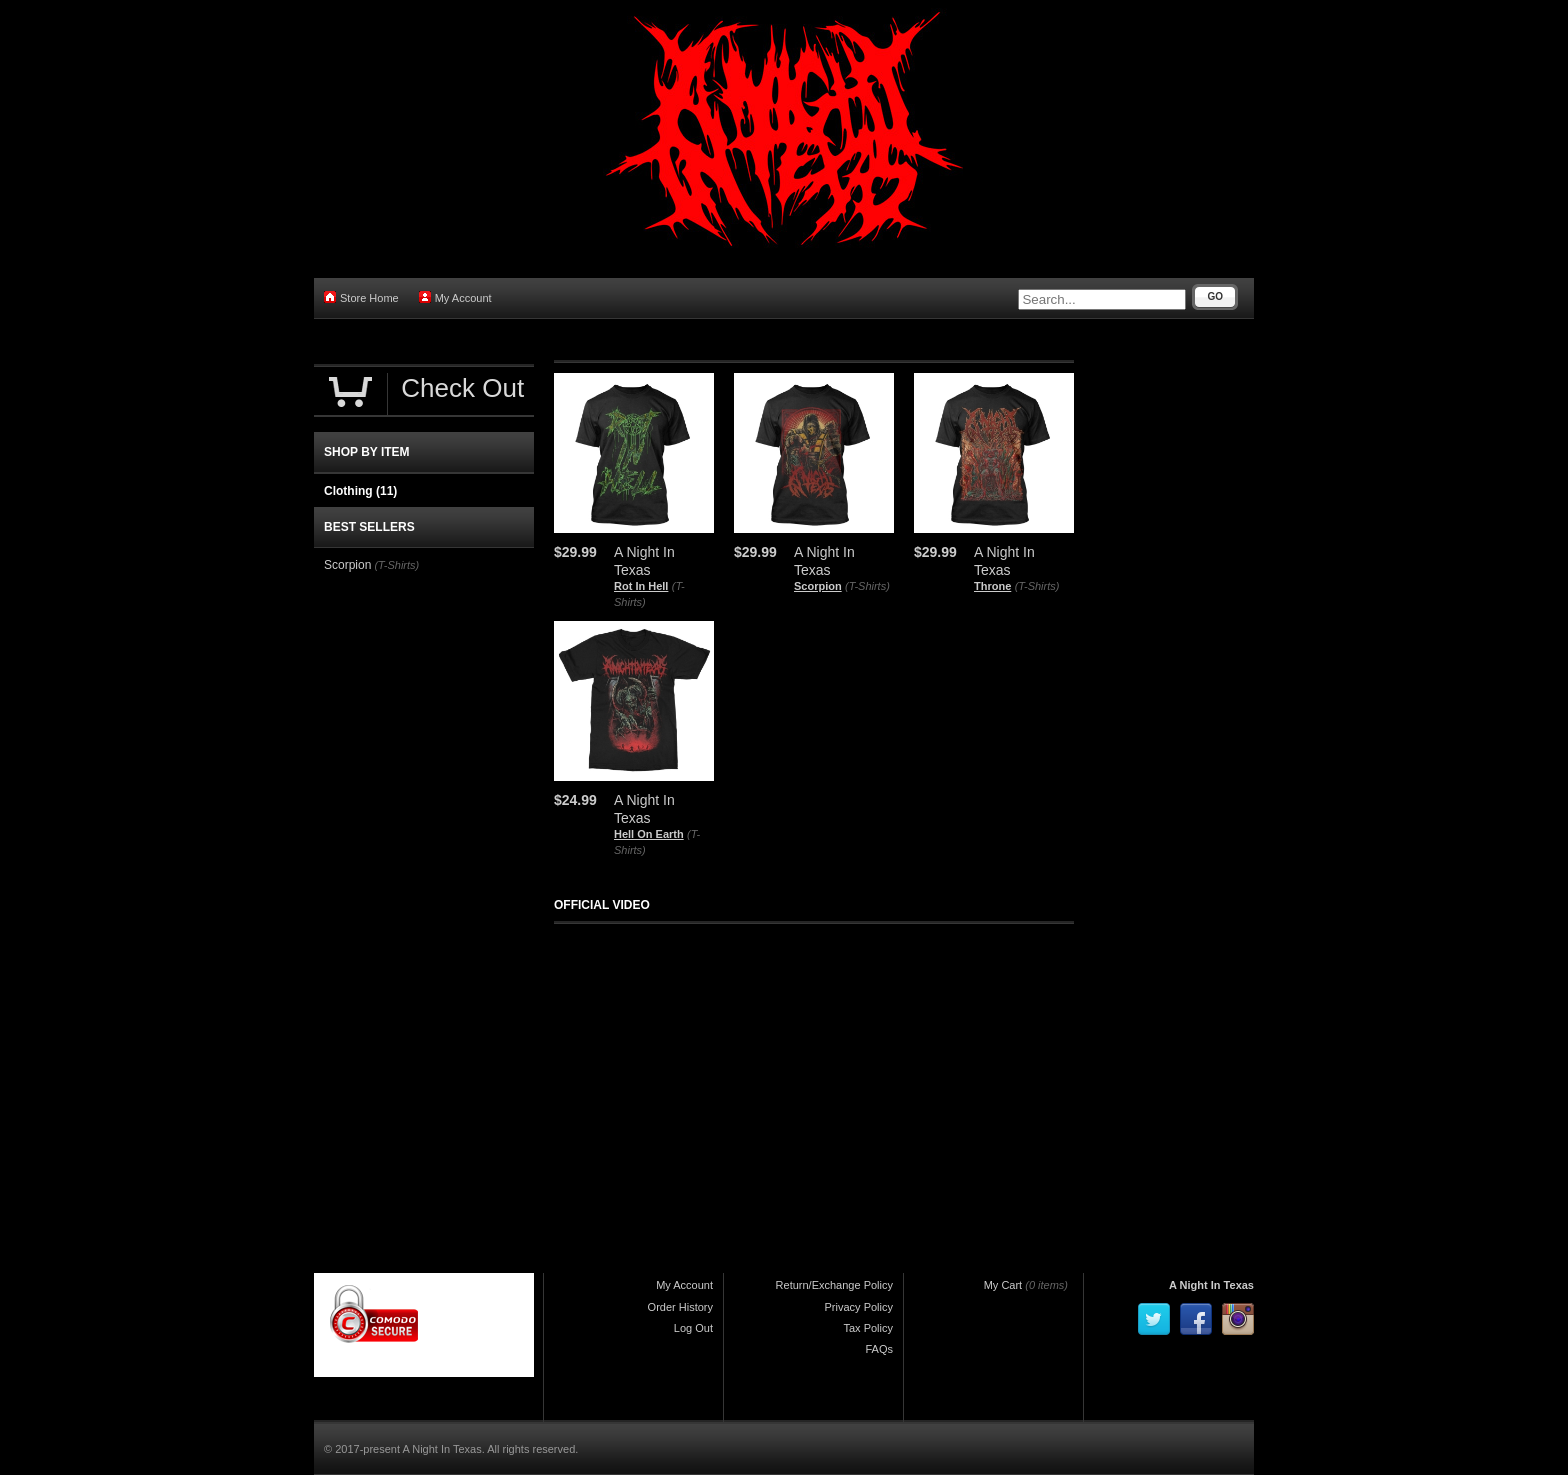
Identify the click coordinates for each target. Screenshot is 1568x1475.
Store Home (361, 297)
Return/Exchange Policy (834, 1285)
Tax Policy (868, 1328)
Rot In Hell (641, 586)
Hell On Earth (649, 834)
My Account (455, 297)
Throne (992, 586)
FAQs (879, 1349)
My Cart (1003, 1285)
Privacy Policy (859, 1307)
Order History (680, 1307)
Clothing (360, 491)
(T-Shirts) (867, 586)
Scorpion (818, 586)
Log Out (693, 1328)
